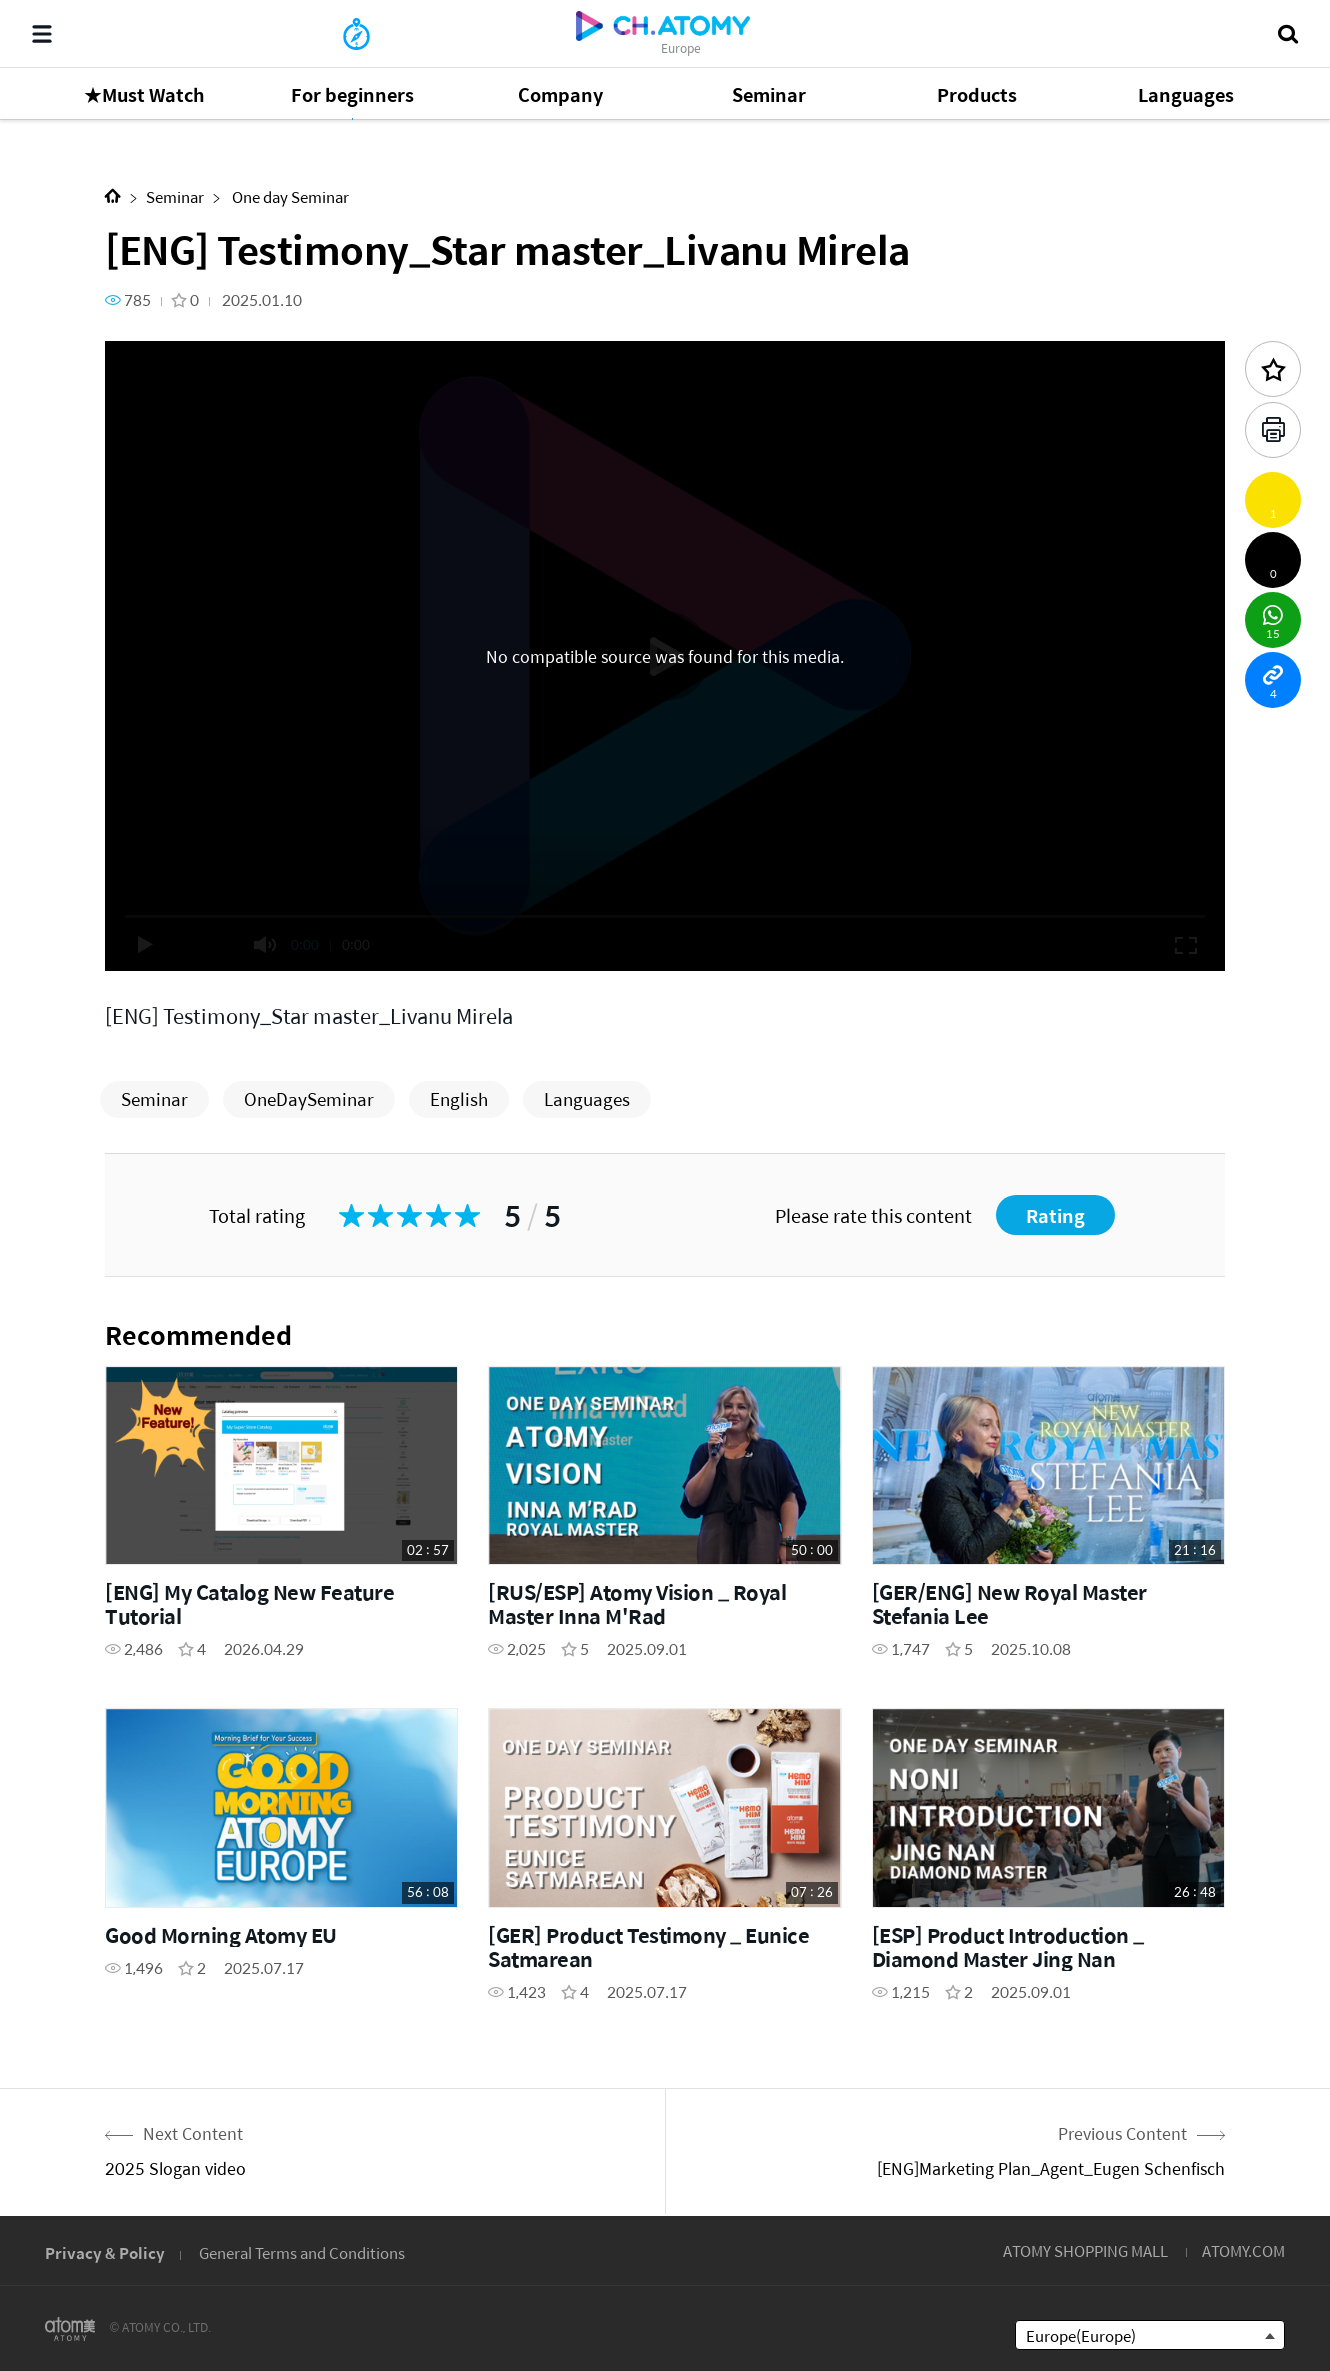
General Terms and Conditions (302, 2252)
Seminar (175, 196)
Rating (1055, 1215)
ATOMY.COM (1243, 2250)
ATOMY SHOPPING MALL (1085, 2250)
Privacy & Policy (105, 2252)
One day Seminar (289, 196)
